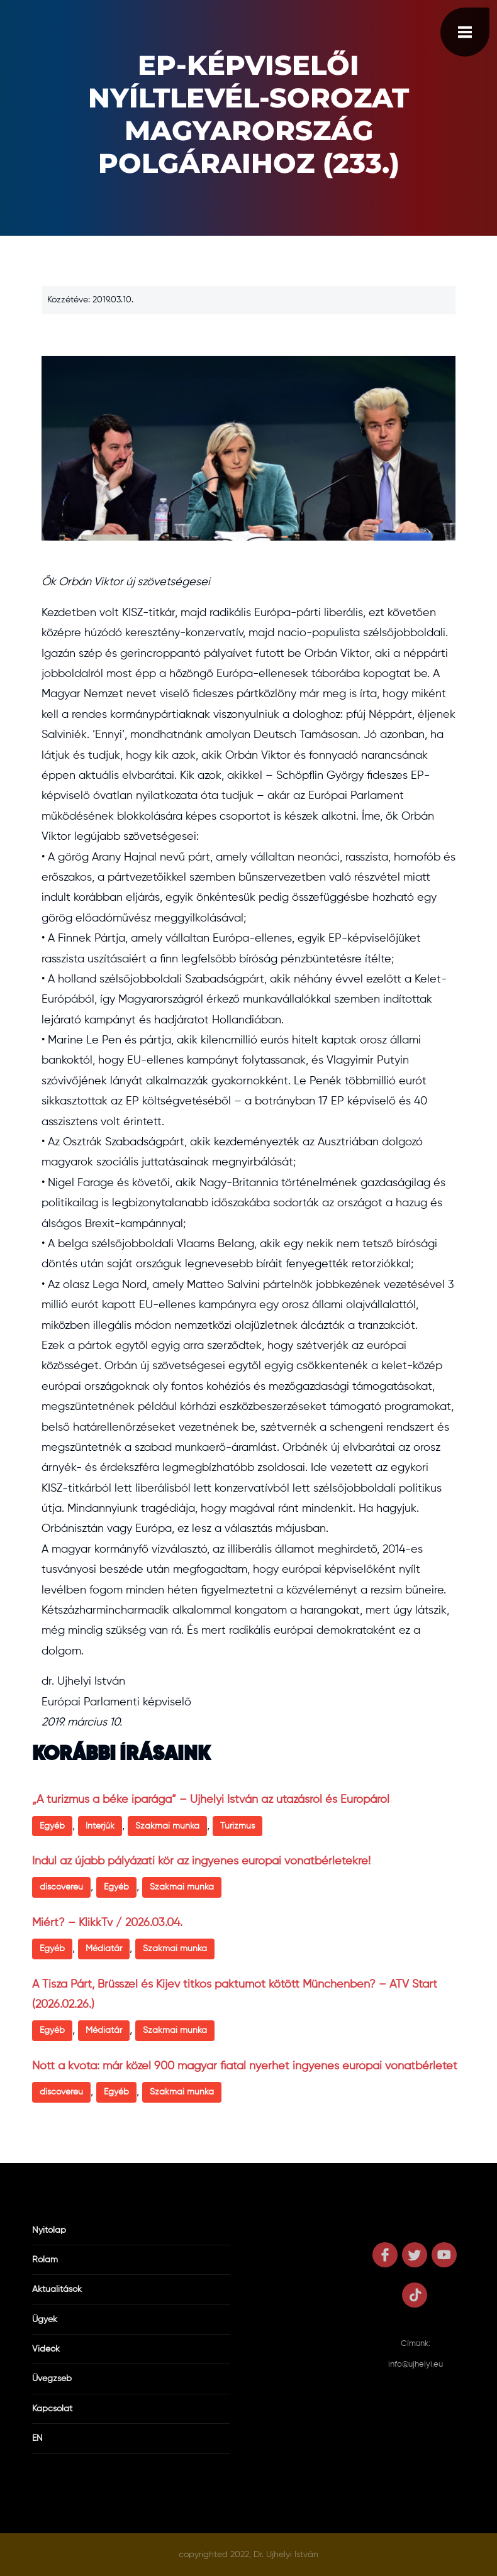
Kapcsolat (52, 2408)
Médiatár (104, 1948)
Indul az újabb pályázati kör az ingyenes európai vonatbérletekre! (201, 1861)
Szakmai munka (167, 1826)
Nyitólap (49, 2230)
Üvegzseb (52, 2378)
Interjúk (100, 1826)
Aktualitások (57, 2289)
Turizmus (237, 1826)
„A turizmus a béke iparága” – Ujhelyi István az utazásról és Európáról (210, 1799)
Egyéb (52, 1826)
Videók (46, 2349)
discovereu (61, 1887)
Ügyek (44, 2319)
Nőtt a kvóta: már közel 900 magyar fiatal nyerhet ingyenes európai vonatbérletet (244, 2066)
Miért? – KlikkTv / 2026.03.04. (107, 1923)
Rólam (45, 2259)
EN (37, 2438)
